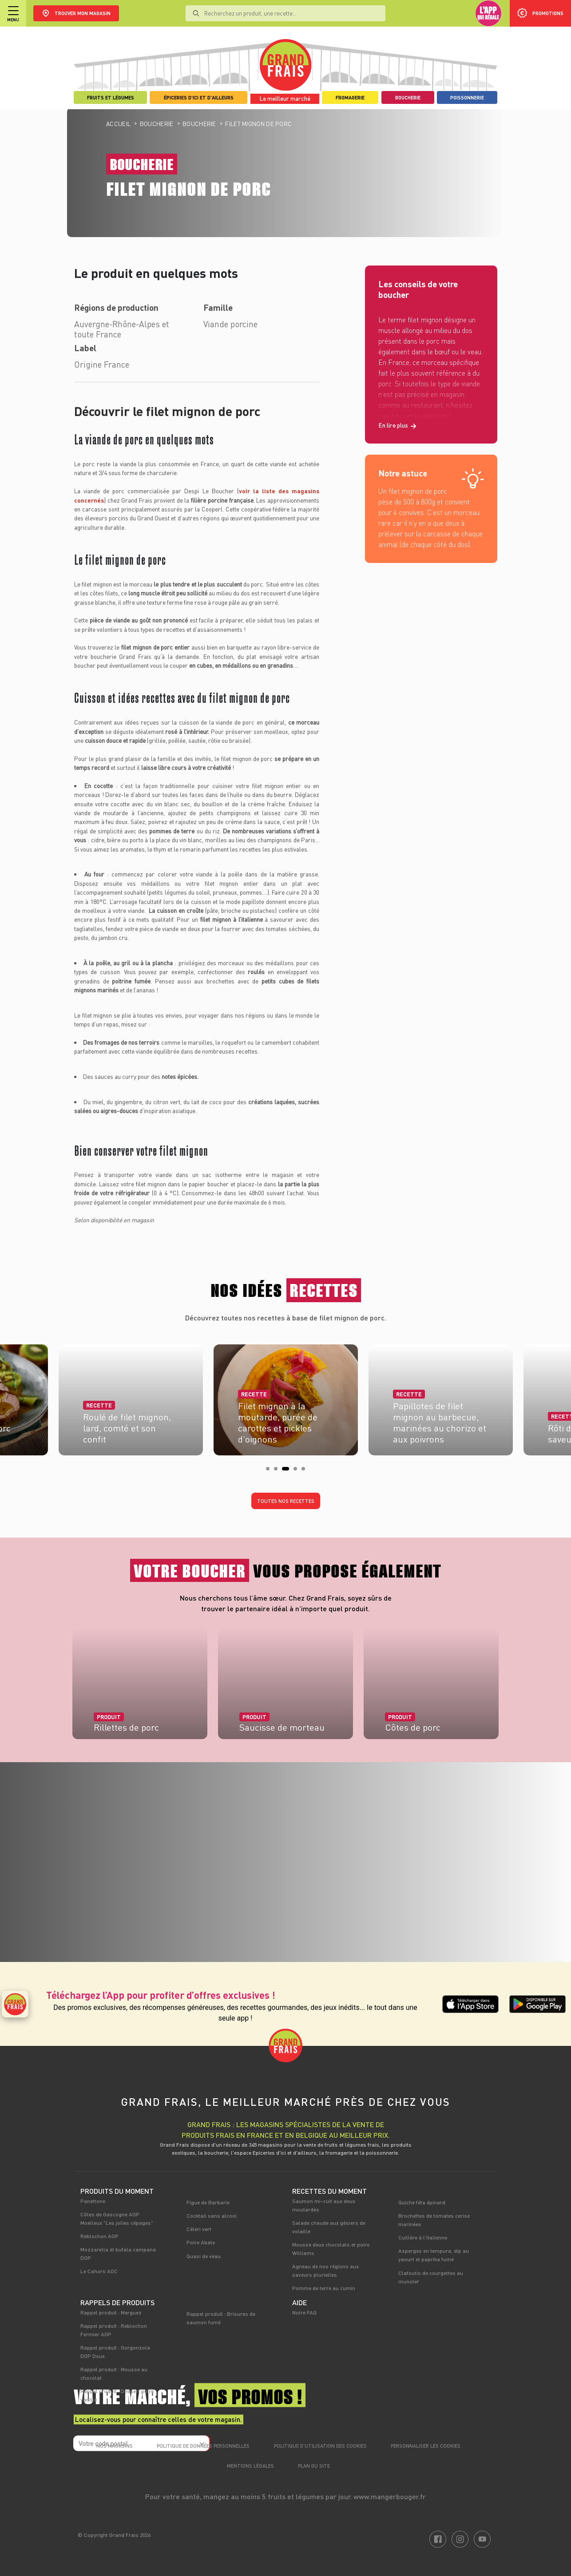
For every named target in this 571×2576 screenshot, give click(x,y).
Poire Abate (200, 2242)
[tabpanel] (285, 1397)
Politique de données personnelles (203, 2445)
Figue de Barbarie (208, 2202)
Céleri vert (198, 2228)
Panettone (92, 2200)
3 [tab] (286, 1471)
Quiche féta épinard (421, 2202)
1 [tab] (270, 1471)
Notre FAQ (304, 2312)
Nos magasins (114, 2445)
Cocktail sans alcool (211, 2215)
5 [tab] (305, 1471)
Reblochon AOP (99, 2235)
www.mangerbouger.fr (389, 2496)
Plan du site (314, 2465)
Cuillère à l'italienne (422, 2237)
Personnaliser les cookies (425, 2445)
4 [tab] (297, 1471)
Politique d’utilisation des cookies (320, 2445)
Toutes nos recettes (285, 1501)
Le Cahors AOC (99, 2271)
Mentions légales (250, 2465)
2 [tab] (278, 1471)
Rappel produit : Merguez (111, 2312)
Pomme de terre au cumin (323, 2287)
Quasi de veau (203, 2255)
